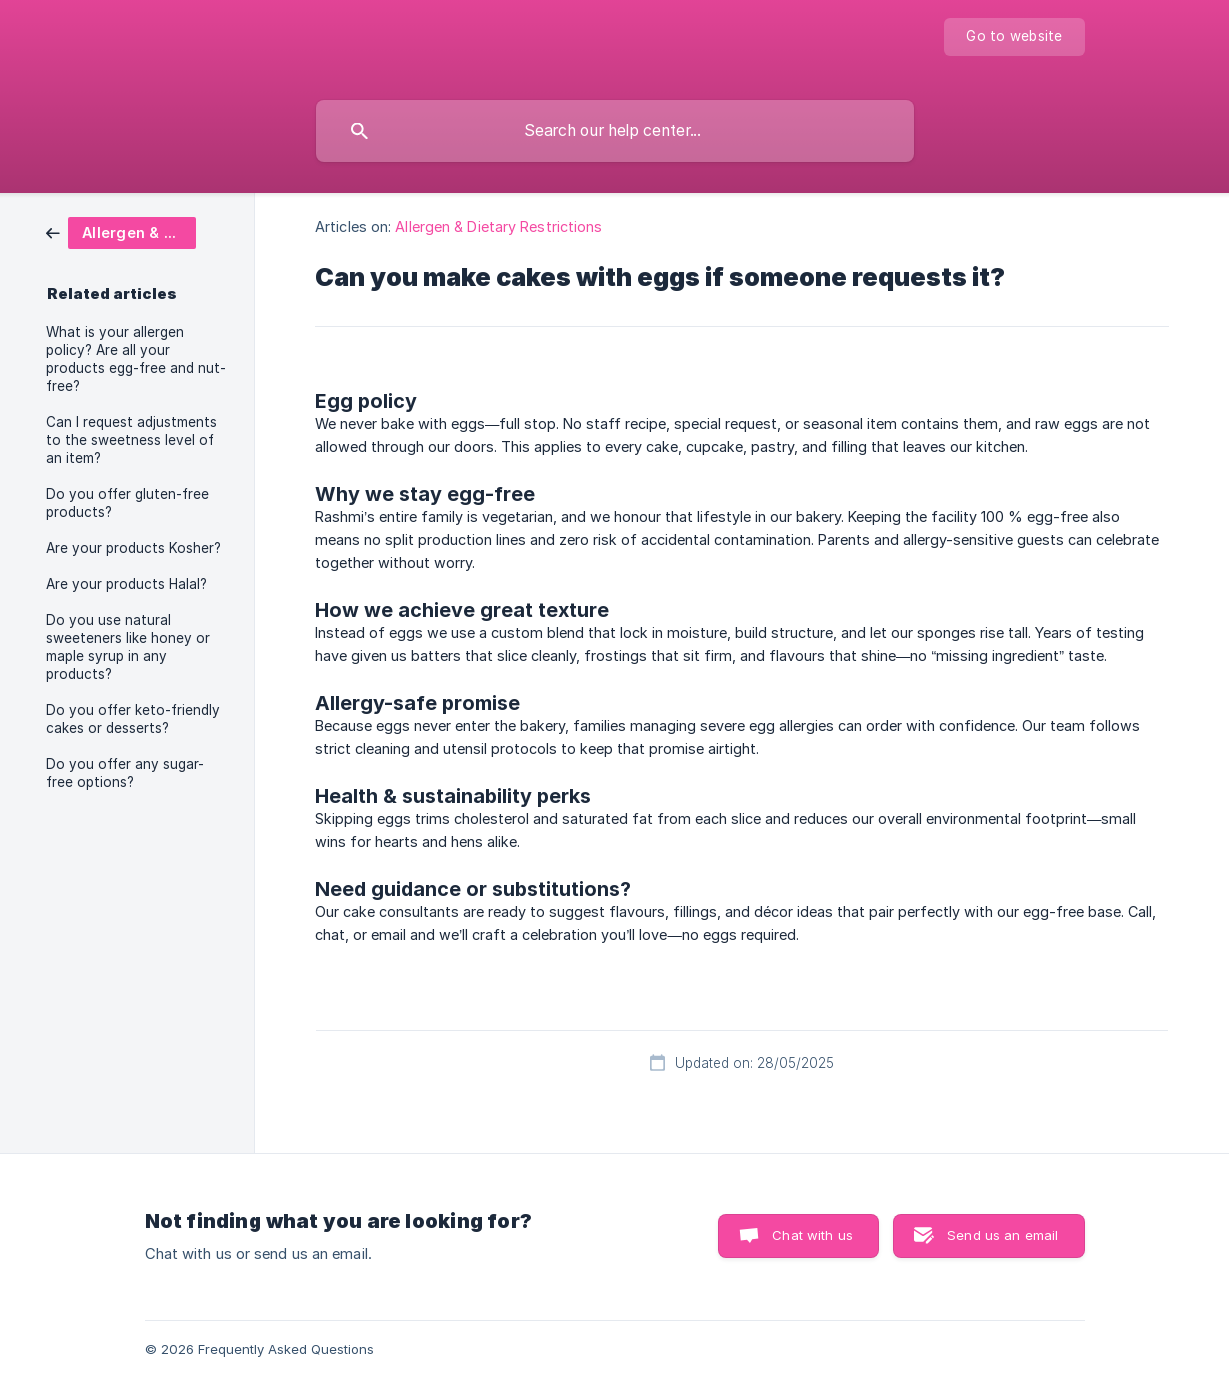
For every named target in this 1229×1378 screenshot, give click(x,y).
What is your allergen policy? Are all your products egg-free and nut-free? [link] (136, 359)
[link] (121, 231)
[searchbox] (615, 131)
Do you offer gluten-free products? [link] (127, 503)
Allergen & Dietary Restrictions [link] (498, 226)
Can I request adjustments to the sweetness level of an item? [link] (131, 440)
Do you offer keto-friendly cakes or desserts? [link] (133, 719)
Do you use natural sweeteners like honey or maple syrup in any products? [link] (128, 647)
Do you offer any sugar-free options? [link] (125, 773)
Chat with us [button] (812, 1235)
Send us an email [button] (1002, 1235)
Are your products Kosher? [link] (133, 548)
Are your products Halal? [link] (126, 584)
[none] (1014, 37)
